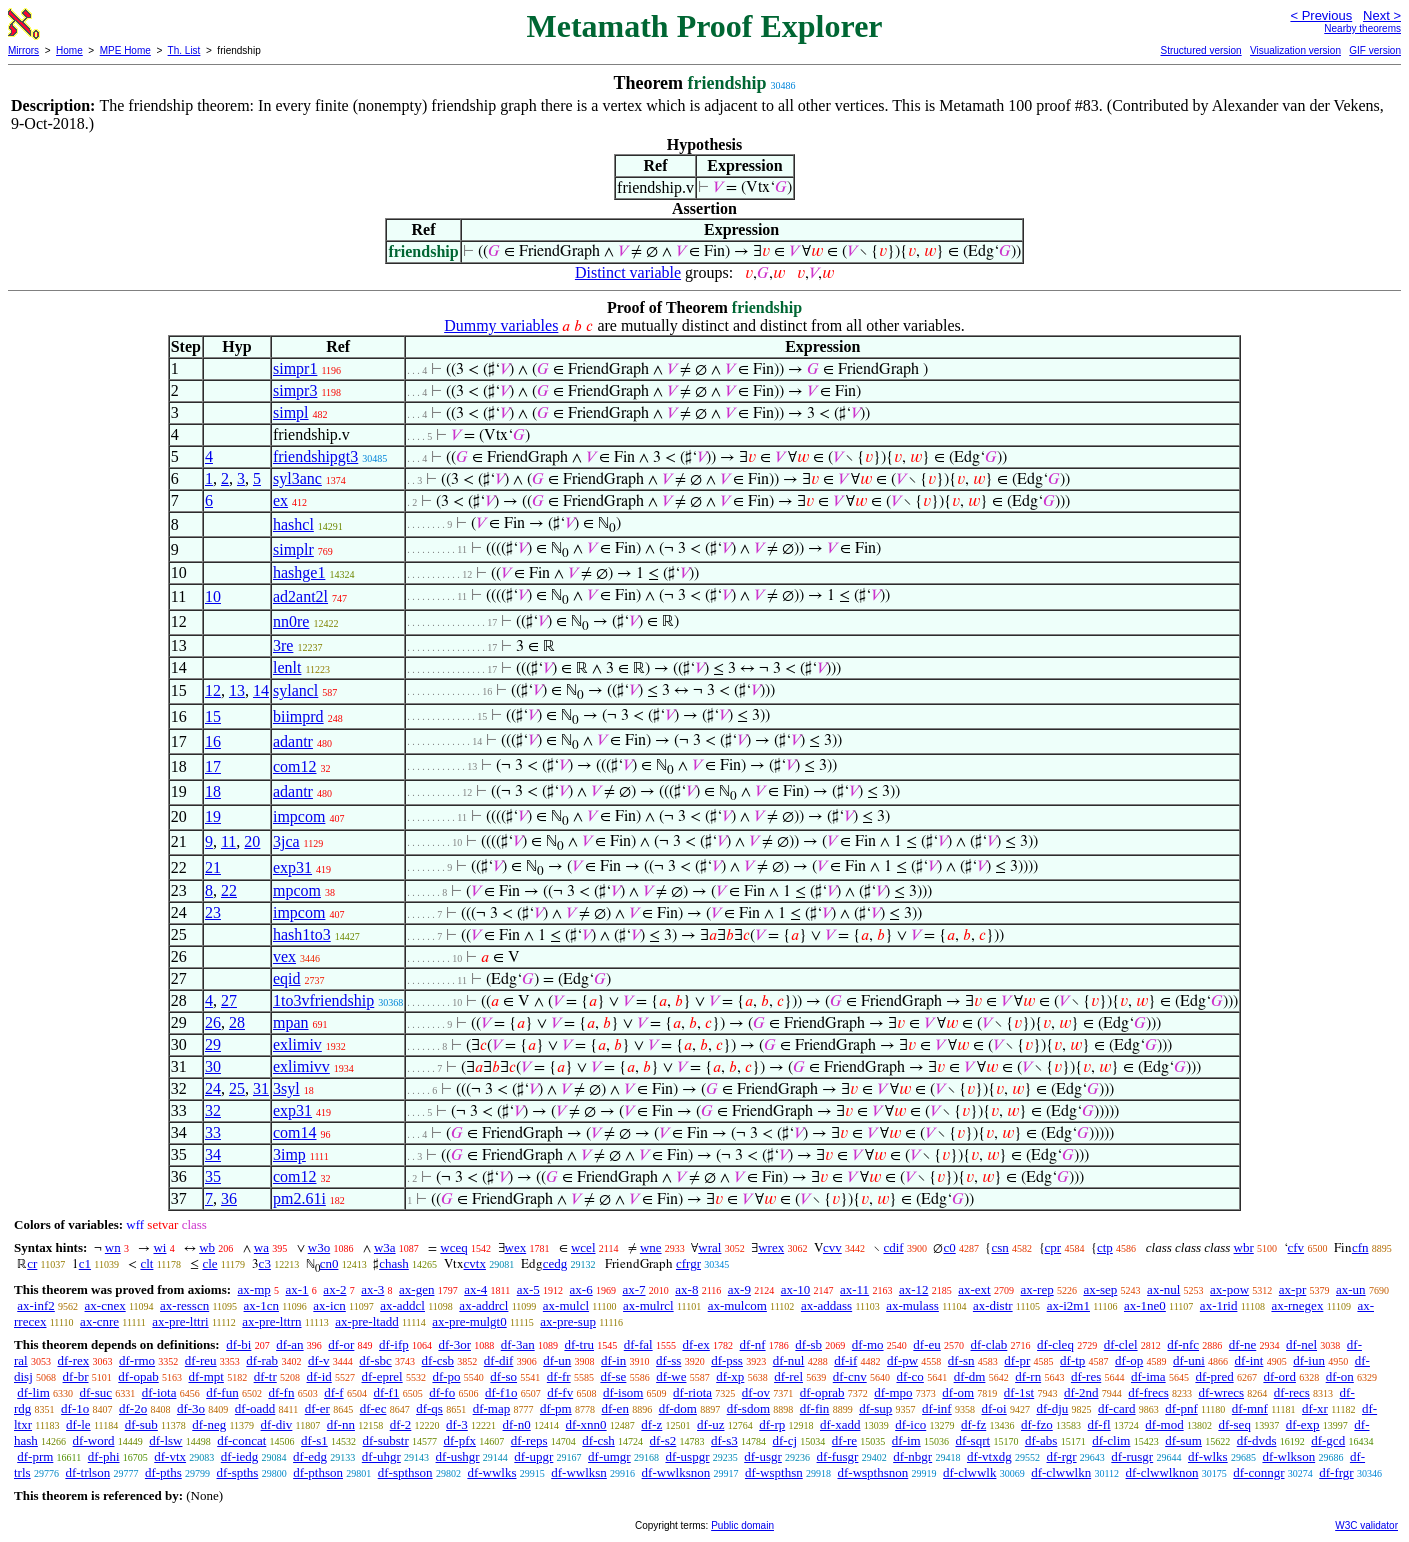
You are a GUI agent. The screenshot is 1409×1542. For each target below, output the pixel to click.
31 (261, 1088)
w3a (385, 1247)
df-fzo (1037, 1424)
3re (283, 645)
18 (213, 791)
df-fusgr (838, 1456)
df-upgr (533, 1456)
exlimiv (297, 1044)
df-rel (788, 1376)
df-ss (668, 1360)
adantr (293, 741)
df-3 (457, 1424)
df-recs (1292, 1392)
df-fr (559, 1376)
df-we (671, 1376)
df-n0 (517, 1424)
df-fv (560, 1392)
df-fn (281, 1392)
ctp (1105, 1247)
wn (113, 1247)
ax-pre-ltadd (367, 1321)
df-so (503, 1376)
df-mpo (893, 1392)
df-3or (454, 1344)
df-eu (926, 1344)
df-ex (695, 1344)
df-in (613, 1360)
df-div (277, 1424)
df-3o (191, 1408)
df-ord (1279, 1376)
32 (213, 1110)
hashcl (293, 524)
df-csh (598, 1440)
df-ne (1242, 1344)
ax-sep (1100, 1289)
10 (213, 596)
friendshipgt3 (315, 456)
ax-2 (334, 1289)
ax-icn (329, 1305)
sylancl (295, 690)
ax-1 (297, 1289)
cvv (832, 1247)
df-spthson (405, 1472)
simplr (293, 549)
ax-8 (686, 1289)
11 (228, 841)
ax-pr (1292, 1289)
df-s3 (724, 1440)
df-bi (238, 1344)
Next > (1382, 15)
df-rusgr (1132, 1456)
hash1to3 (302, 934)
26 (213, 1022)
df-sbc (375, 1360)
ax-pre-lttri (180, 1321)
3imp (289, 1154)
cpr (1053, 1247)
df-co (909, 1376)
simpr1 (295, 368)
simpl (291, 412)
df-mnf (1250, 1408)
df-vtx (170, 1456)
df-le (78, 1424)
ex (280, 500)
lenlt (287, 667)
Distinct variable (628, 272)
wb (207, 1247)
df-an (289, 1344)
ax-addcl (402, 1305)
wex (516, 1247)
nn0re (291, 621)
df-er (317, 1408)
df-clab (989, 1344)
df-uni (1189, 1360)
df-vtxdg (989, 1456)
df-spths (238, 1472)
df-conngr (1258, 1472)
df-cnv (850, 1376)
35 (213, 1176)
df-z (651, 1424)
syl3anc (297, 478)
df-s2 (663, 1440)
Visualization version (1295, 50)
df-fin (815, 1408)
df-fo (442, 1392)
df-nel (1301, 1344)
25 (237, 1088)
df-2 (401, 1424)
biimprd (298, 716)
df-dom (678, 1408)
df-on (1340, 1376)
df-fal (638, 1344)
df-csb (438, 1360)
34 (213, 1154)
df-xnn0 (585, 1424)
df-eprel (382, 1376)
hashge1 (299, 572)
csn (999, 1247)
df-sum (1183, 1440)
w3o (319, 1247)
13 (237, 690)
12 (213, 690)
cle (209, 1263)
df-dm (970, 1376)
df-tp (1072, 1360)
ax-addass (826, 1305)
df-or (341, 1344)
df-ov (756, 1392)
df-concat (241, 1440)
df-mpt (205, 1376)
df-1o (75, 1408)
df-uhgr (381, 1456)
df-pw (902, 1360)
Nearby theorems (1362, 28)
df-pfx (459, 1440)
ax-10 (796, 1289)
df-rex (73, 1360)
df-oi (993, 1408)
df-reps (529, 1440)
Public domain (742, 1525)
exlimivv (301, 1066)
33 (213, 1132)
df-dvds (1257, 1440)
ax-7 (633, 1289)
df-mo (868, 1344)
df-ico (910, 1424)
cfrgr (688, 1263)
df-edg (310, 1456)
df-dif (499, 1360)
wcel (583, 1247)
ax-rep (1036, 1289)
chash (394, 1263)
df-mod (1164, 1424)
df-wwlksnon (676, 1472)
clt (146, 1263)
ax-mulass (912, 1305)
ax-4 (475, 1289)
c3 (265, 1263)
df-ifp (394, 1344)
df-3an (518, 1344)
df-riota (692, 1392)
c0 (949, 1247)
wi (159, 1247)
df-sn (961, 1360)
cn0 (329, 1263)
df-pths (163, 1472)
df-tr (265, 1376)
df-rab (262, 1360)
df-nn (341, 1424)
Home (69, 50)
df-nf (753, 1344)
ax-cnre (99, 1321)
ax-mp (254, 1289)
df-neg (209, 1424)
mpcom (297, 890)
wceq (453, 1247)
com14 (295, 1132)
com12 (295, 766)
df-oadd (255, 1408)
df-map (492, 1408)
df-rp (772, 1424)
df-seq (1234, 1424)
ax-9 (739, 1289)
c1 (85, 1263)
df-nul (789, 1360)
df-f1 (386, 1392)
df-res (1086, 1376)
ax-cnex (105, 1305)
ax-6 (581, 1289)
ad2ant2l (300, 596)
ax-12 (914, 1289)
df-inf (937, 1408)
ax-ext (974, 1289)
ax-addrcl (483, 1305)
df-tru (579, 1344)
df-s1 (314, 1440)
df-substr (386, 1440)
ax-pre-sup (568, 1321)
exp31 (292, 867)
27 (229, 1000)
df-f (334, 1392)
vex (284, 956)
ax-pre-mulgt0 (469, 1321)
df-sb (808, 1344)
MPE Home (125, 50)
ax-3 (372, 1289)
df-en (614, 1408)
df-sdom (748, 1408)
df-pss (727, 1360)
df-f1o (501, 1392)
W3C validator (1366, 1525)
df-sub (141, 1424)
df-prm (35, 1456)
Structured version (1200, 50)
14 (261, 690)
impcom (299, 816)
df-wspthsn (774, 1472)
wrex (771, 1247)
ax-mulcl (566, 1305)
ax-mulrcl (648, 1305)
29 (213, 1044)
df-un (557, 1360)
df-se (613, 1376)
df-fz (973, 1424)
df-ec (373, 1408)
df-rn (1028, 1376)
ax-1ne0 (1145, 1305)
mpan (291, 1022)
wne (651, 1247)
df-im (906, 1440)
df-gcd (1328, 1440)
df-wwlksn (579, 1472)
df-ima (1148, 1376)
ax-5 (528, 1289)
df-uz (710, 1424)
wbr (1244, 1247)
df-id (318, 1376)
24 (213, 1088)
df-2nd (1081, 1392)
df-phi (104, 1456)
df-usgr (763, 1456)
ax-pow (1229, 1289)
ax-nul (1163, 1289)
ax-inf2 (36, 1305)
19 (213, 816)
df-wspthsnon (872, 1472)
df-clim (1111, 1440)
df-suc (96, 1392)
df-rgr (1061, 1456)
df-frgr (1336, 1472)
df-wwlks (491, 1472)
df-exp (1303, 1424)
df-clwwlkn (1061, 1472)
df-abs (1041, 1440)
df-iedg (240, 1456)
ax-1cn (261, 1305)
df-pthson (318, 1472)
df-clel (1121, 1344)
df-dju (1052, 1408)
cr (32, 1263)
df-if (845, 1360)
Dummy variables (501, 325)
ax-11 (854, 1289)
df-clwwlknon (1162, 1472)
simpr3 (295, 390)
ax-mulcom (737, 1305)
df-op (1129, 1360)
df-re (844, 1440)
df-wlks (1208, 1456)
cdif (893, 1247)
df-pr (1017, 1360)
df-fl (1099, 1424)
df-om (958, 1392)
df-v (319, 1360)
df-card (1117, 1408)
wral (709, 1247)
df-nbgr (912, 1456)
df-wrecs (1221, 1392)
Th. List (184, 50)
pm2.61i (299, 1198)
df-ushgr (458, 1456)
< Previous (1321, 15)
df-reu (201, 1360)
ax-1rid (1219, 1305)
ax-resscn (184, 1305)
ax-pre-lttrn (271, 1321)
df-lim (33, 1392)
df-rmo (137, 1360)
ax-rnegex (1297, 1305)
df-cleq (1055, 1344)
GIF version (1375, 50)
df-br (76, 1376)
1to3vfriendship (323, 1000)
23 (213, 912)
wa (261, 1247)
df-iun (1309, 1360)
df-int (1249, 1360)
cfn (1360, 1247)
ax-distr (993, 1305)
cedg (555, 1263)
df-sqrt (972, 1440)
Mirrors (23, 50)
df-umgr (609, 1456)
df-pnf (1181, 1408)
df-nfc (1183, 1344)
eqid (287, 978)
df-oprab (822, 1392)
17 (213, 766)
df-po (446, 1376)
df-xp (730, 1376)
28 (237, 1022)
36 (229, 1198)
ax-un (1351, 1289)
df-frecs (1148, 1392)
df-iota (159, 1392)
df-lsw (165, 1440)
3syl (286, 1088)
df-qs (429, 1408)
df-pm (556, 1408)
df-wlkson (1288, 1456)
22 (229, 890)
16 (213, 741)
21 (213, 867)
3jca (286, 841)
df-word (94, 1440)
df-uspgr (687, 1456)
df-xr (1315, 1408)
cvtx (475, 1263)
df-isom (623, 1392)
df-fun (222, 1392)
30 (213, 1066)
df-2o (133, 1408)
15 (213, 716)
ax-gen (416, 1289)
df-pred (1214, 1376)
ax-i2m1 (1068, 1305)
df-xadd (840, 1424)
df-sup (875, 1408)
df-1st (1019, 1392)
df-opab (138, 1376)
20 (252, 841)
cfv (1296, 1247)
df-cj (785, 1440)
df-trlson (87, 1472)
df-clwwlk (969, 1472)
